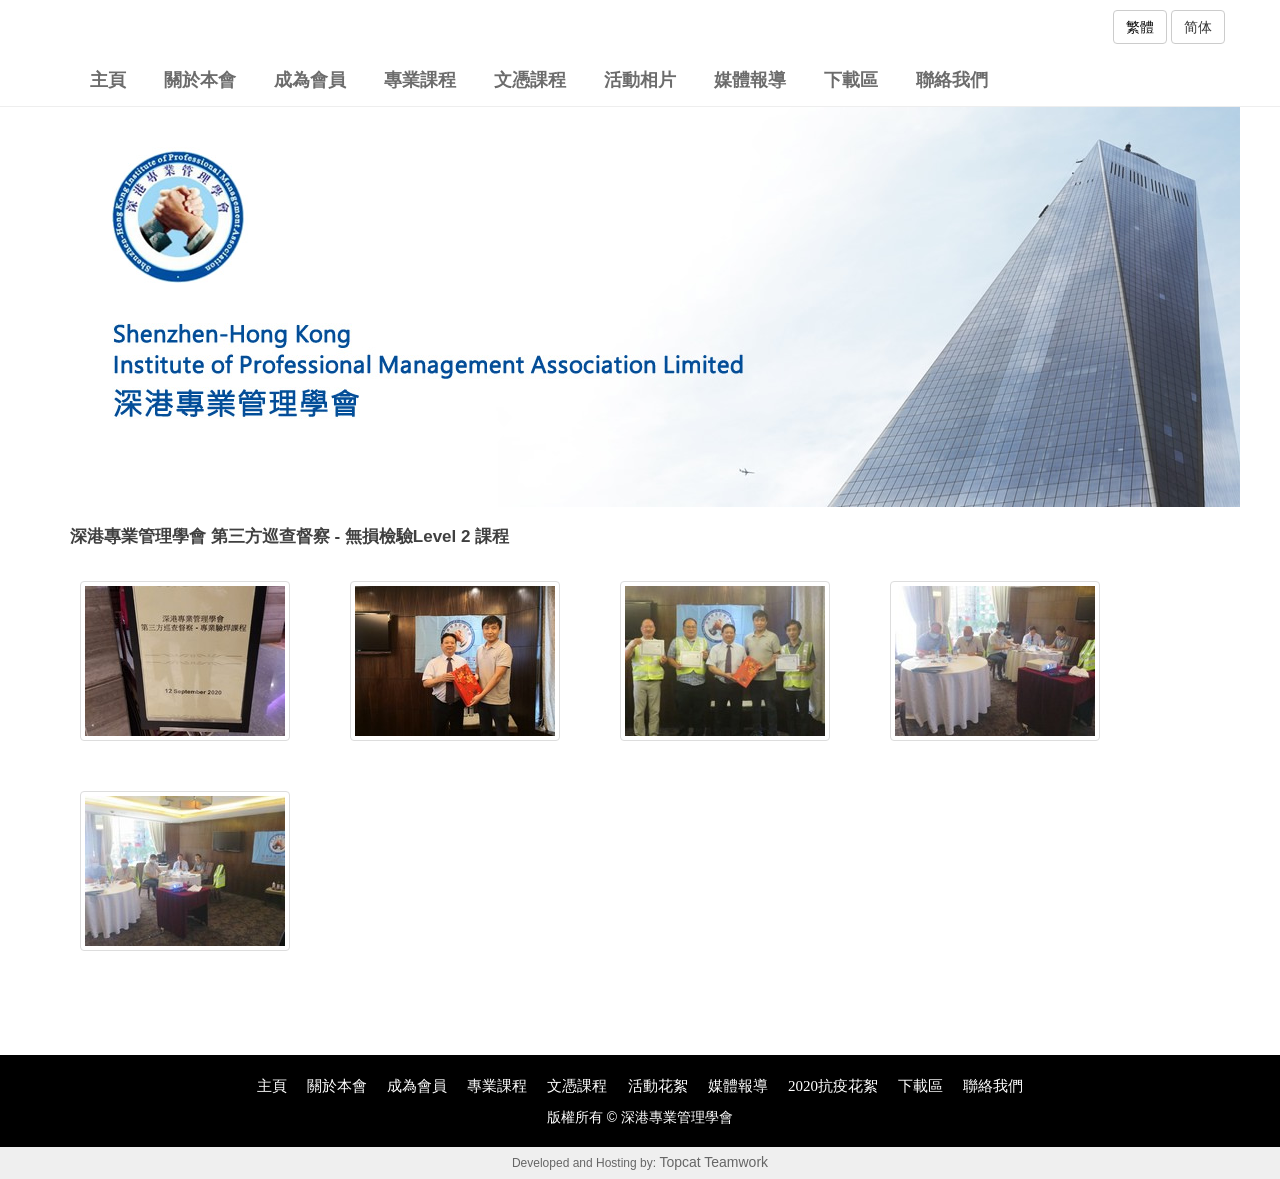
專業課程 (420, 80)
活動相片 (640, 80)
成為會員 (310, 80)
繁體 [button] (1140, 27)
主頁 (108, 80)
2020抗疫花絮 (833, 1086)
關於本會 (200, 80)
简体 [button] (1198, 27)
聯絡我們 (952, 80)
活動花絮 (658, 1086)
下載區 (851, 80)
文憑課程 (530, 80)
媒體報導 (750, 80)
